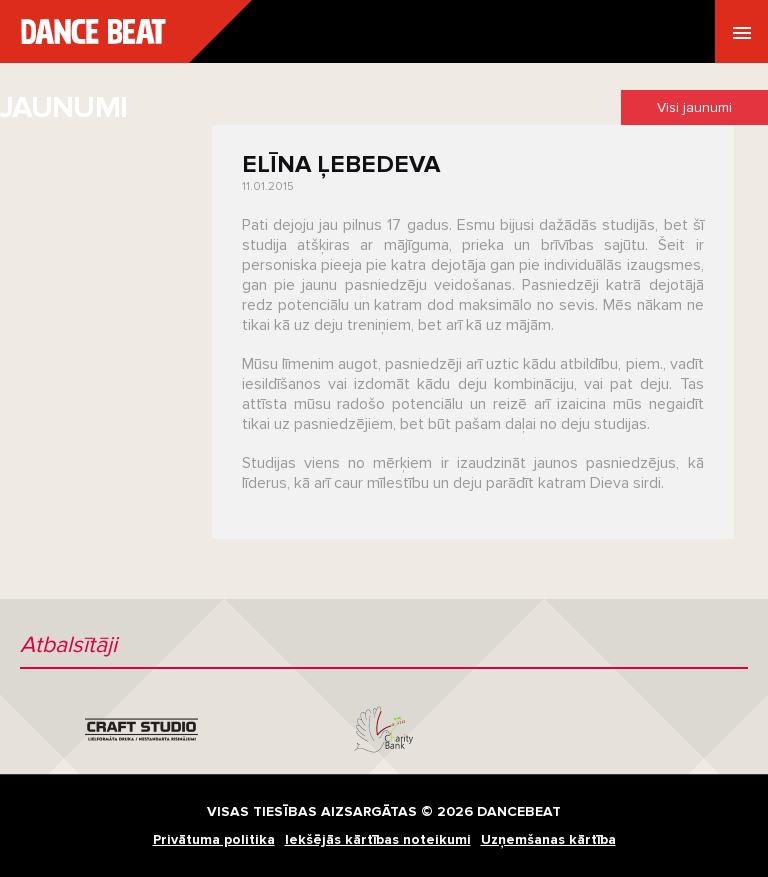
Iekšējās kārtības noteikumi (378, 839)
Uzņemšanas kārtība (548, 839)
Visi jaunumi (694, 107)
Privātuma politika (214, 839)
